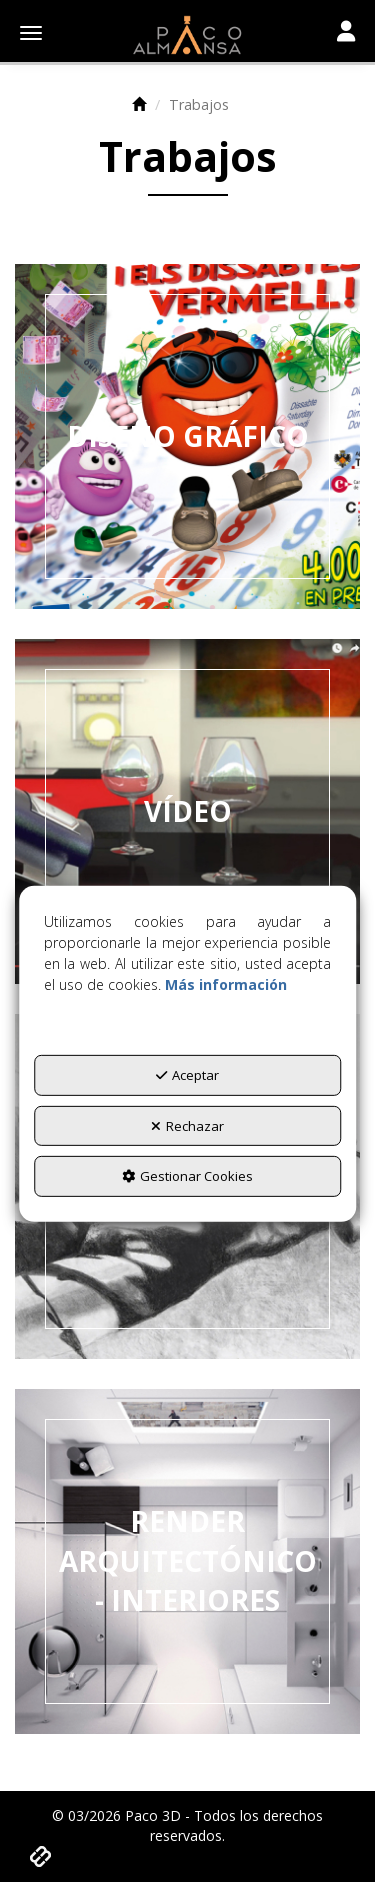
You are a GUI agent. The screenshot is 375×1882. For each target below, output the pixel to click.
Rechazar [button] (187, 1126)
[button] (187, 35)
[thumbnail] (187, 436)
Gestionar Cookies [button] (187, 1176)
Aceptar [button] (187, 1075)
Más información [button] (226, 984)
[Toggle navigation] (346, 33)
